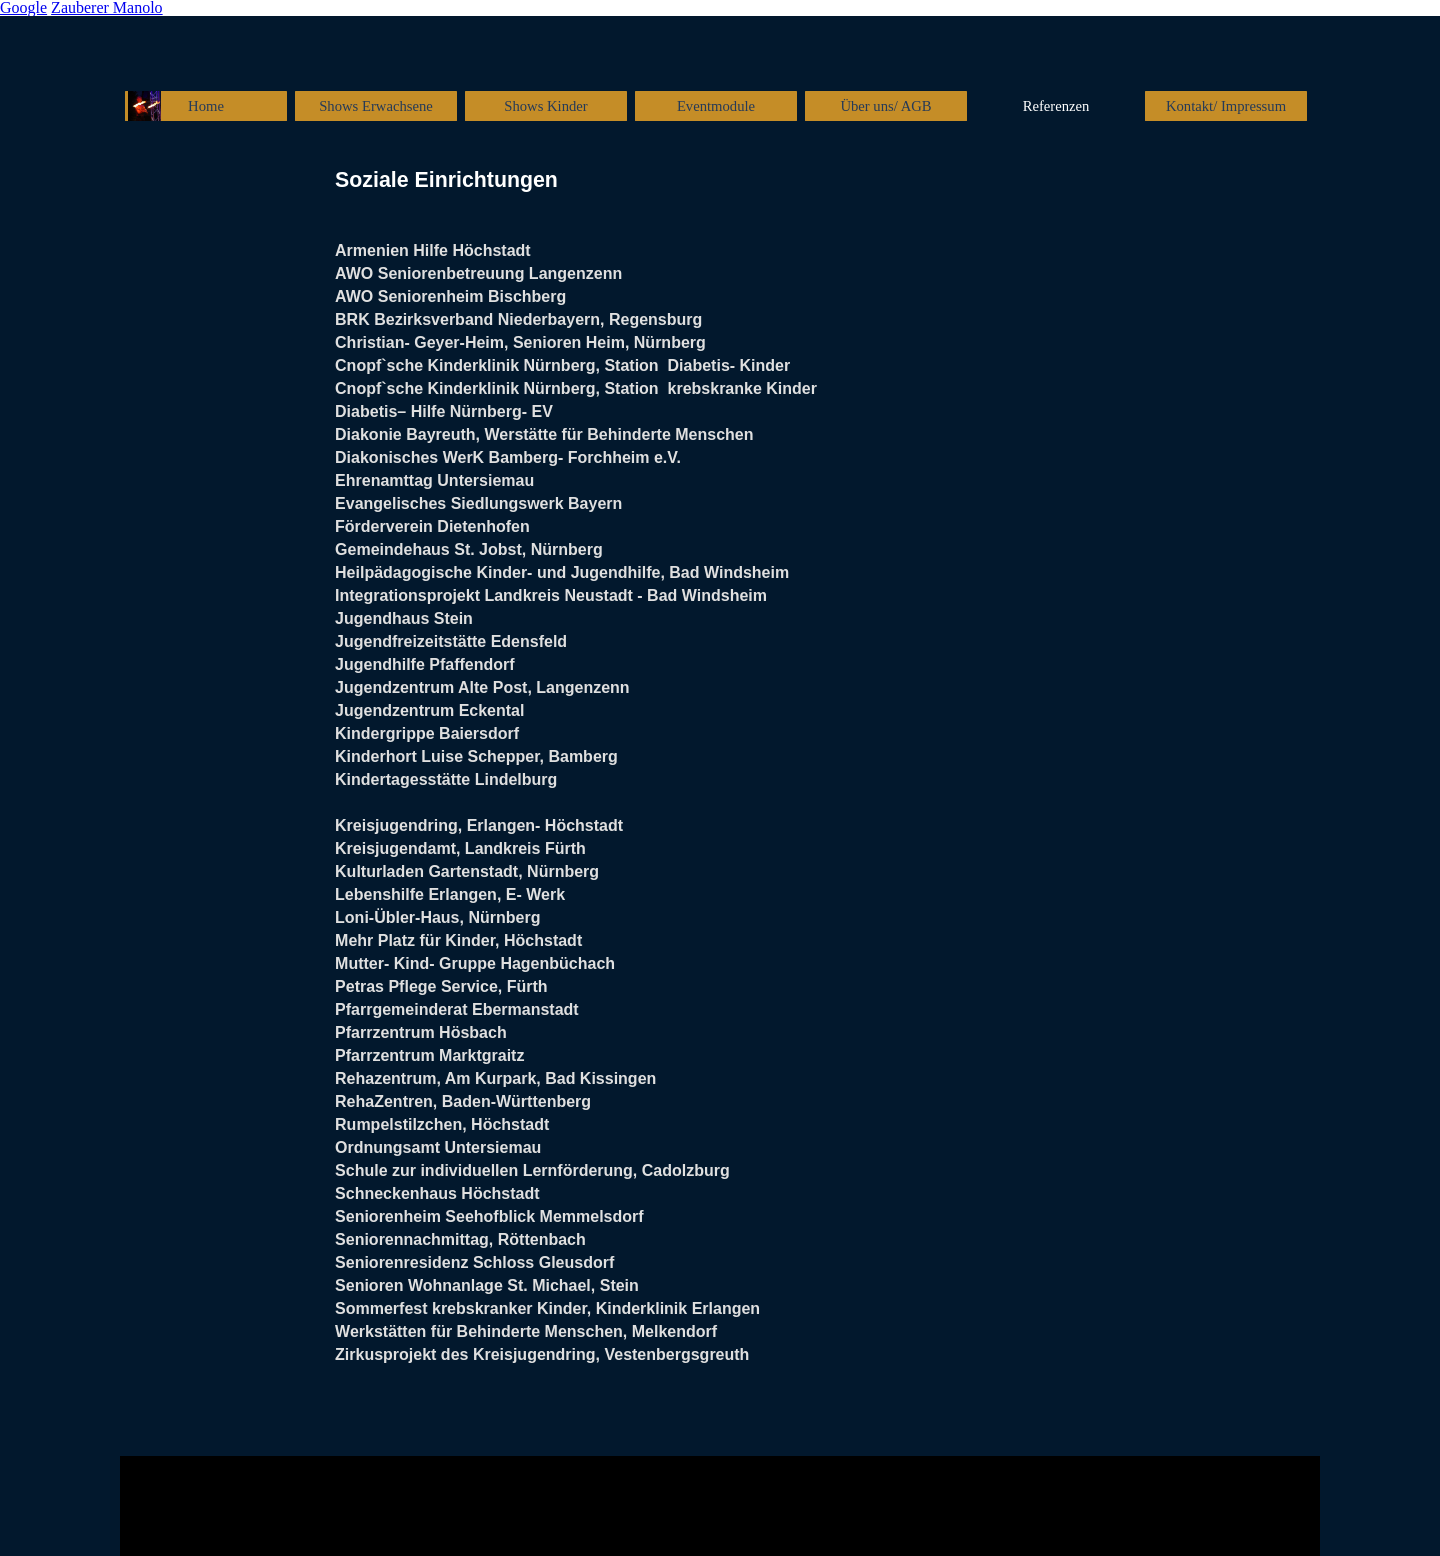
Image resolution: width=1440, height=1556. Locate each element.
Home (206, 106)
